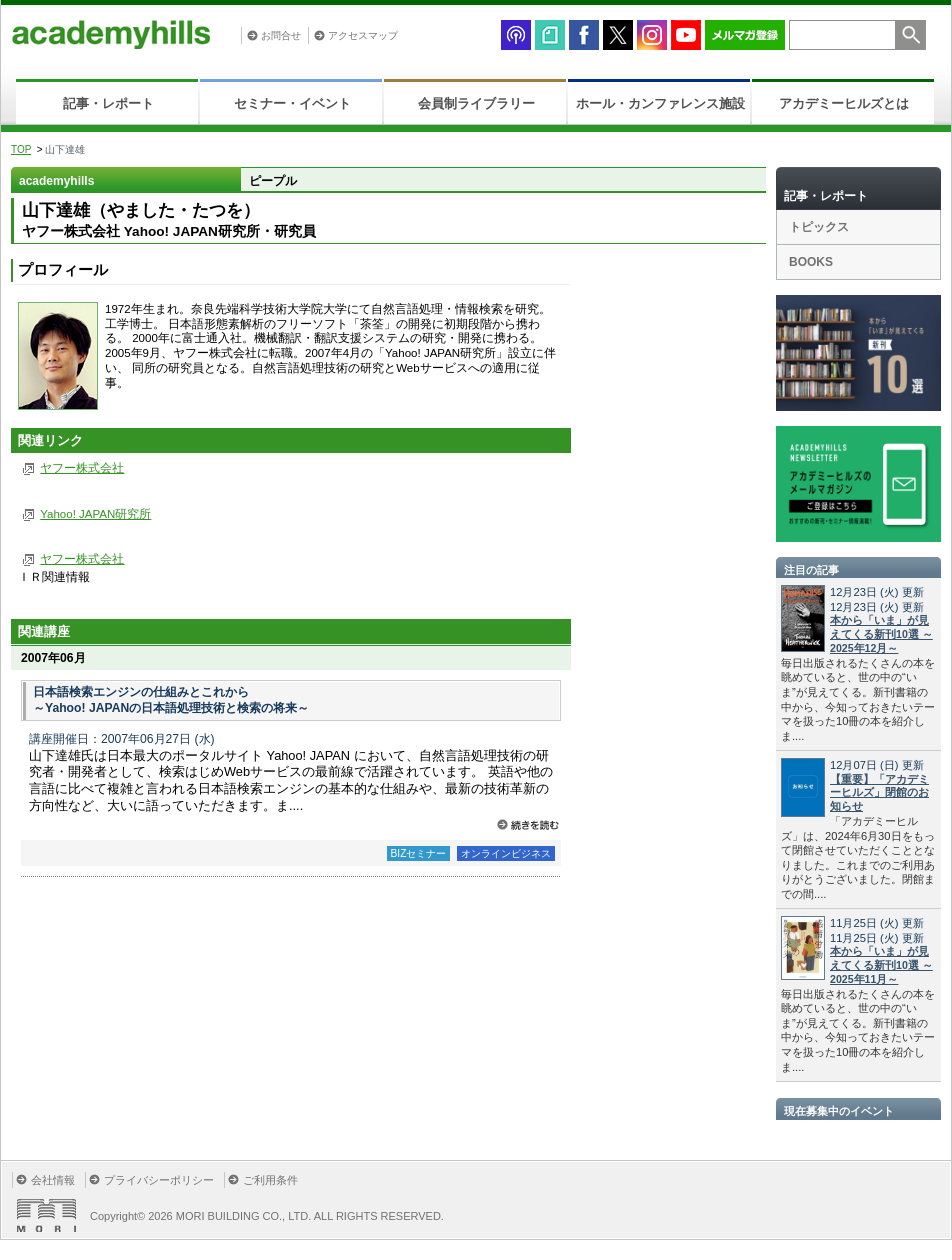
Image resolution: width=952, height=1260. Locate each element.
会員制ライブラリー (476, 103)
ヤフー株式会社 (82, 468)
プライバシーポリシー (159, 1180)
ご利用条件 (270, 1180)
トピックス (819, 227)
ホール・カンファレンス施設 (660, 103)
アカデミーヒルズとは (844, 103)
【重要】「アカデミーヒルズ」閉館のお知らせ (879, 793)
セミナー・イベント (292, 103)
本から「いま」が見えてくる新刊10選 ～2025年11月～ (881, 965)
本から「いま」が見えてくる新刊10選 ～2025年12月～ (881, 634)
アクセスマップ (363, 35)
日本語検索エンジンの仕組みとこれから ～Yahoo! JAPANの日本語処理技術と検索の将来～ (171, 700)
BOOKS (811, 262)
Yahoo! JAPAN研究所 (95, 514)
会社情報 (53, 1180)
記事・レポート (108, 103)
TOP (21, 149)
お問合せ (281, 35)
